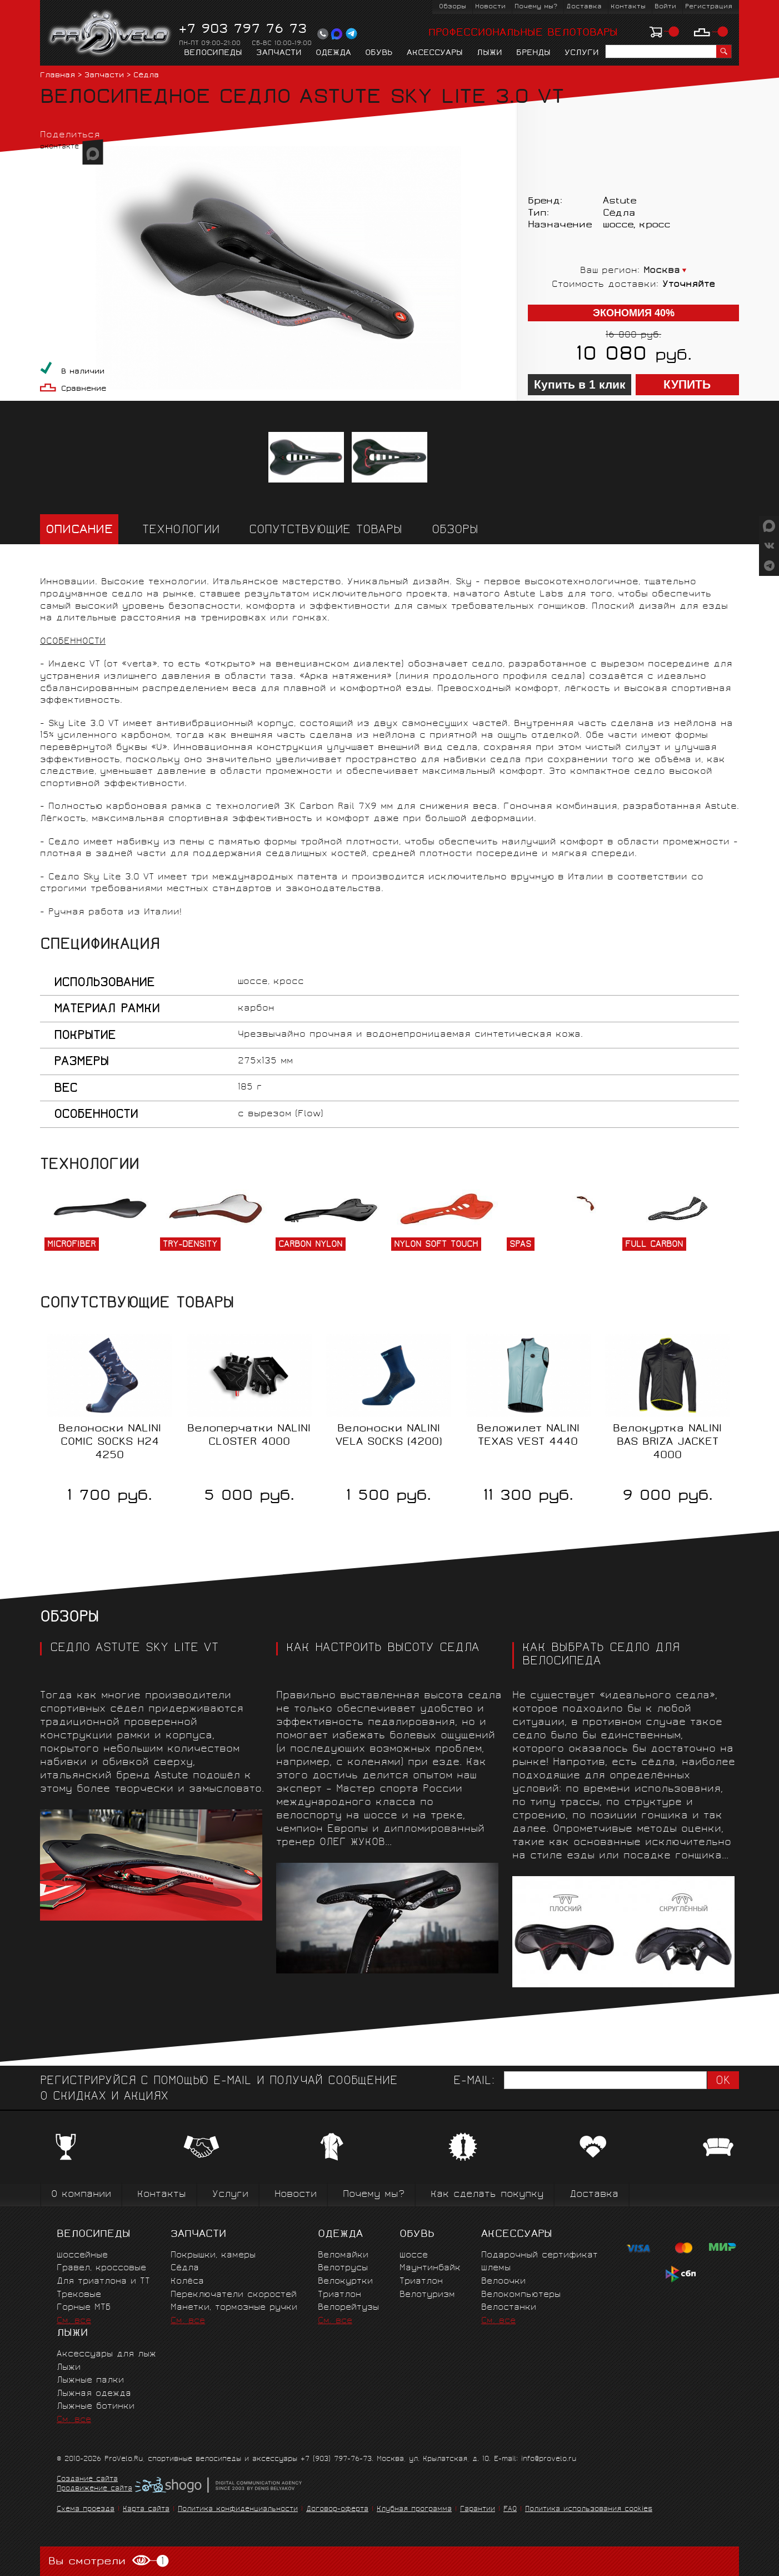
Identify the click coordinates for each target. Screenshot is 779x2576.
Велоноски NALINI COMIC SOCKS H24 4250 (109, 1443)
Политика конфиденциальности (238, 2509)
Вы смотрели (108, 2561)
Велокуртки (345, 2281)
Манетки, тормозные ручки (234, 2308)
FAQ (510, 2509)
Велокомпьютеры (521, 2295)
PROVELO (110, 34)
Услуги (582, 53)
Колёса (187, 2281)
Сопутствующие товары (325, 531)
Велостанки (508, 2308)
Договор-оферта (337, 2509)
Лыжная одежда (94, 2394)
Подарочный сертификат (539, 2255)
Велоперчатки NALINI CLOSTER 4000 (249, 1436)
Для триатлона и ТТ (103, 2281)
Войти (665, 7)
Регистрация (708, 7)
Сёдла (146, 76)
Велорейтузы (348, 2308)
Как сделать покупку (487, 2195)
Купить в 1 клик (580, 384)
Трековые (79, 2295)
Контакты (628, 7)
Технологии (180, 531)
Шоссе (414, 2255)
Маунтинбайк (430, 2268)
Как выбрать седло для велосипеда (601, 1655)
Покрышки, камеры (213, 2255)
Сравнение (83, 389)
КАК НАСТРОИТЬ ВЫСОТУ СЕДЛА (383, 1648)
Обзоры (452, 7)
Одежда (333, 53)
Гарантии (477, 2509)
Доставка (584, 7)
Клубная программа (414, 2509)
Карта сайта (146, 2509)
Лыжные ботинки (95, 2407)
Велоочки (503, 2281)
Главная (57, 76)
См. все (74, 2321)
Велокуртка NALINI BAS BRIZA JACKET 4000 (667, 1443)
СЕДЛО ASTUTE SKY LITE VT (134, 1648)
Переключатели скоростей (234, 2295)
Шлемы (496, 2268)
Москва (661, 271)
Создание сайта (87, 2479)
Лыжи (489, 53)
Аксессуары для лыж (106, 2354)
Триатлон (339, 2295)
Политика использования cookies (588, 2509)
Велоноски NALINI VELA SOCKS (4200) (389, 1436)
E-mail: (474, 2081)
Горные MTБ (84, 2308)
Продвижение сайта (94, 2489)
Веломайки (343, 2255)
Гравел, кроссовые (101, 2268)
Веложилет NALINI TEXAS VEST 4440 (528, 1436)
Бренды (533, 53)
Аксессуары (435, 53)
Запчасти (279, 53)
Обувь (379, 53)
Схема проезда (85, 2509)
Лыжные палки (90, 2380)
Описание (79, 531)
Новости (490, 7)
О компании (81, 2195)
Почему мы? (536, 7)
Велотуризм (427, 2295)
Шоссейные (82, 2255)
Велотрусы (343, 2268)
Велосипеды (213, 53)
